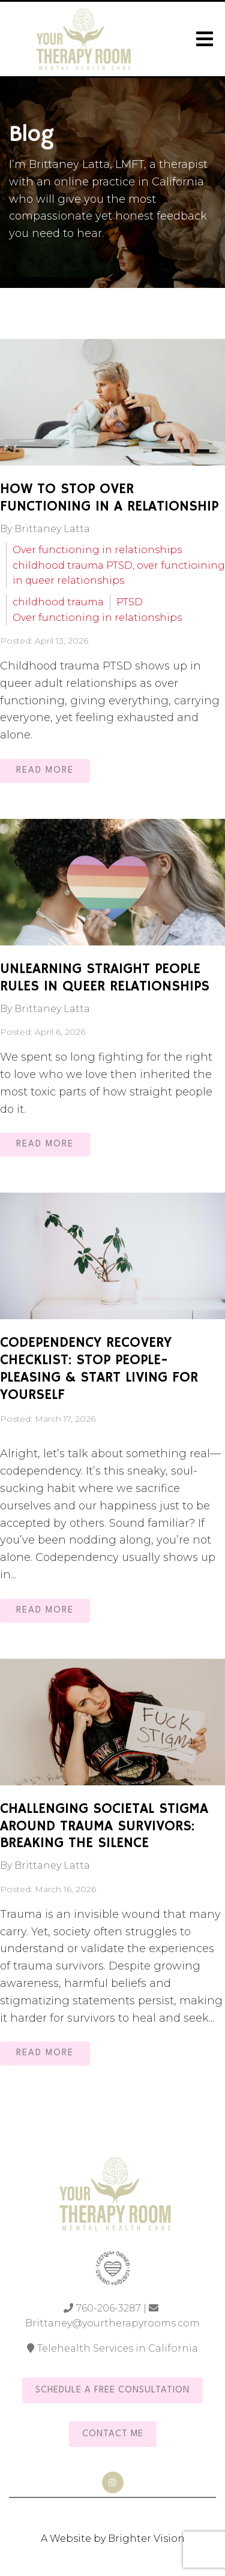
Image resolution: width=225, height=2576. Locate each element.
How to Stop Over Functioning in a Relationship (109, 497)
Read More (45, 770)
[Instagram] (113, 2482)
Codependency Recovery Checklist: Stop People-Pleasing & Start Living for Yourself (99, 1368)
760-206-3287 (108, 2308)
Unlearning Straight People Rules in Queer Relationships (104, 977)
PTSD (129, 602)
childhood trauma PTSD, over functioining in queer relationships (119, 573)
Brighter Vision (146, 2538)
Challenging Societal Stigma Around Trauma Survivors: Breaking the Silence (104, 1826)
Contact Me (112, 2434)
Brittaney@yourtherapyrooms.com (112, 2323)
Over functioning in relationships (97, 550)
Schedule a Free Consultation (112, 2390)
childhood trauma (58, 602)
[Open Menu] (204, 39)
